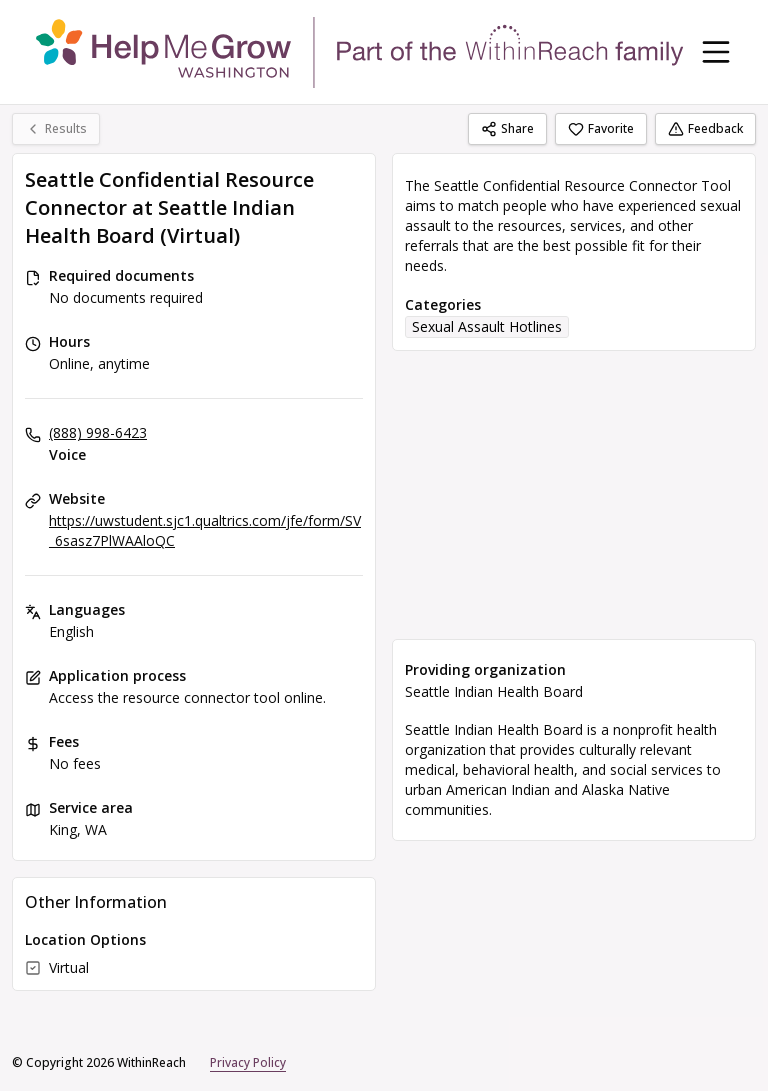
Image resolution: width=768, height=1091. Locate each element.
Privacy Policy (248, 1062)
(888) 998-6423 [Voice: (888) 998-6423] (98, 432)
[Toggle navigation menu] (716, 52)
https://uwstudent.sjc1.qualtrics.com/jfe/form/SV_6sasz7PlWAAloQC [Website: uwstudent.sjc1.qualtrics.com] (205, 530)
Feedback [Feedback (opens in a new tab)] (705, 128)
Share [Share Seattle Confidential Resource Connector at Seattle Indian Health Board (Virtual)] (507, 128)
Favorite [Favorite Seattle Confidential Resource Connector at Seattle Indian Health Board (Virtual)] (601, 128)
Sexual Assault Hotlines (487, 326)
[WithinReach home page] (360, 52)
